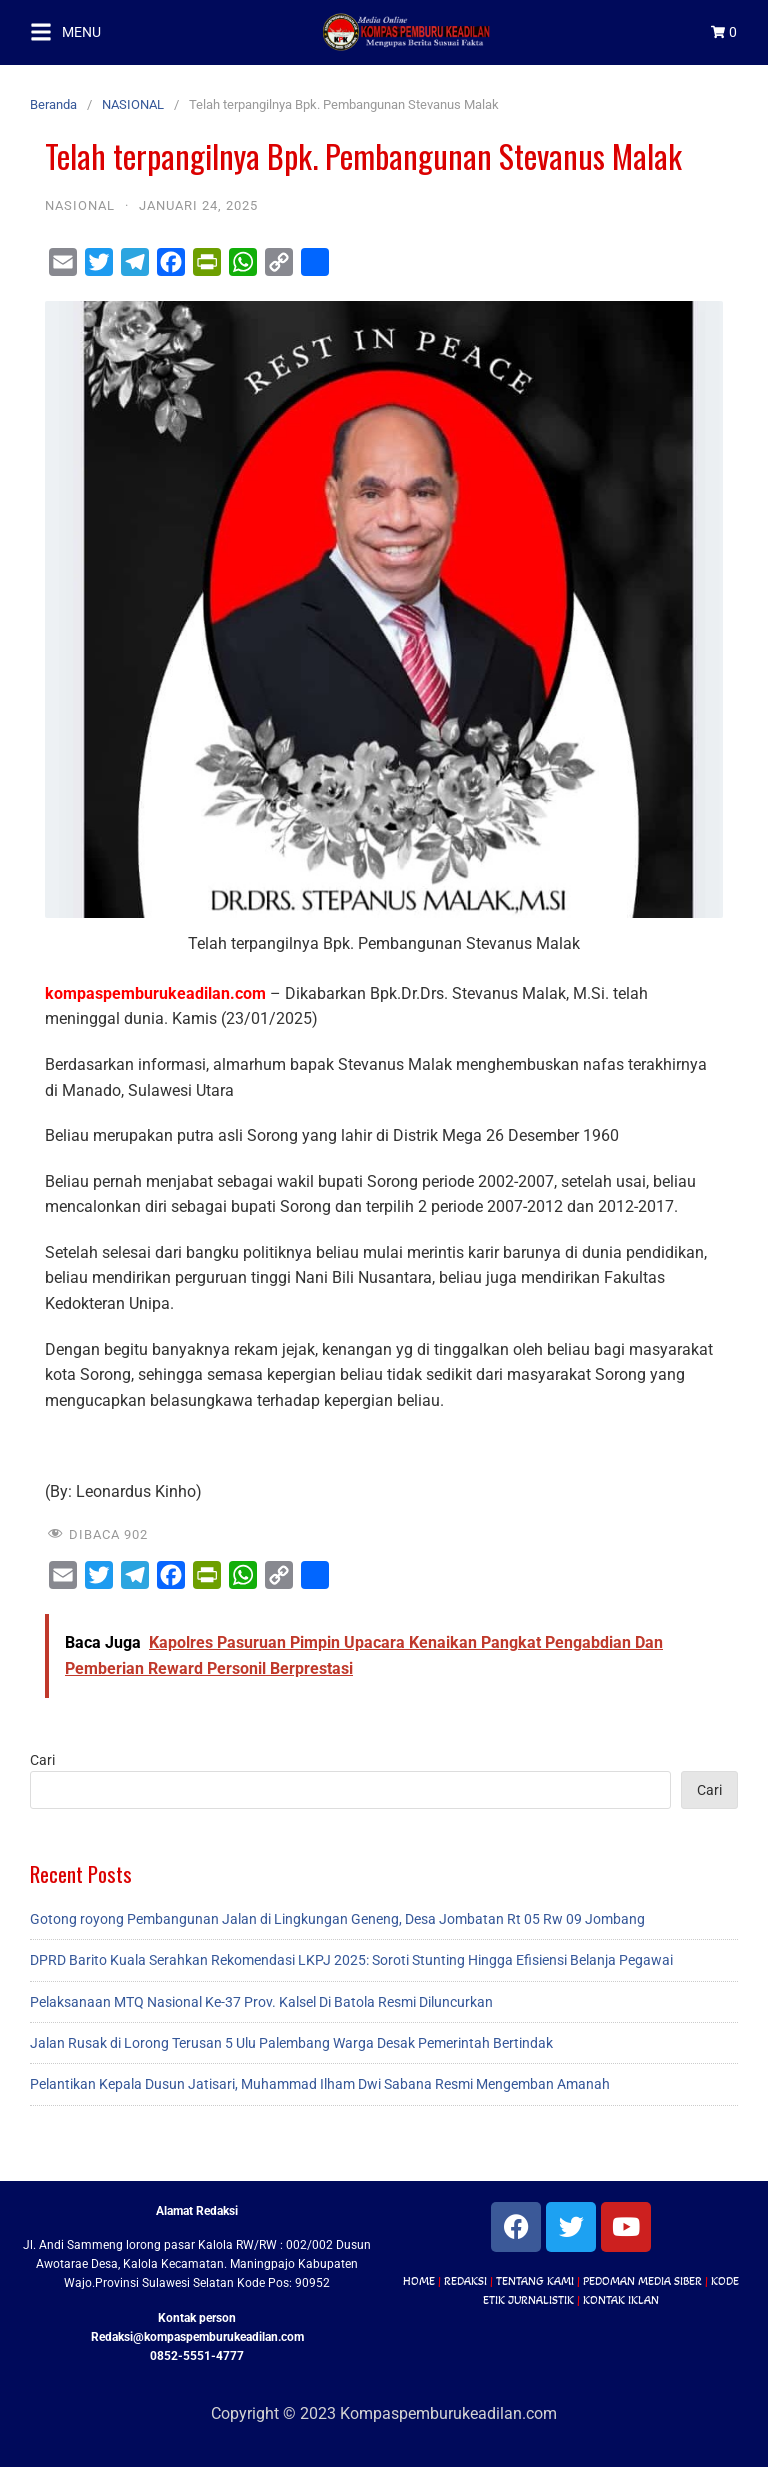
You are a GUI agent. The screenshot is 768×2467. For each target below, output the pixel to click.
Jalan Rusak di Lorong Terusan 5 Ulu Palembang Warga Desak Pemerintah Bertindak (291, 2043)
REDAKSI (465, 2281)
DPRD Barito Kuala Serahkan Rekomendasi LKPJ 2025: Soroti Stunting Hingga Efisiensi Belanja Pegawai (351, 1960)
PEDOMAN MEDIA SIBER (642, 2281)
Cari (42, 1760)
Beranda (53, 104)
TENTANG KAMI (535, 2281)
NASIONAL (133, 104)
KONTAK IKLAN (621, 2300)
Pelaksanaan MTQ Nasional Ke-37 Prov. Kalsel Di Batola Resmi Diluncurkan (261, 2002)
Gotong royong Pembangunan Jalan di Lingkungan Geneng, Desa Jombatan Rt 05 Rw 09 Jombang (337, 1919)
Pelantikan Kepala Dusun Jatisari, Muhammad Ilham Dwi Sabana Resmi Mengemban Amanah (320, 2084)
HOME (419, 2281)
